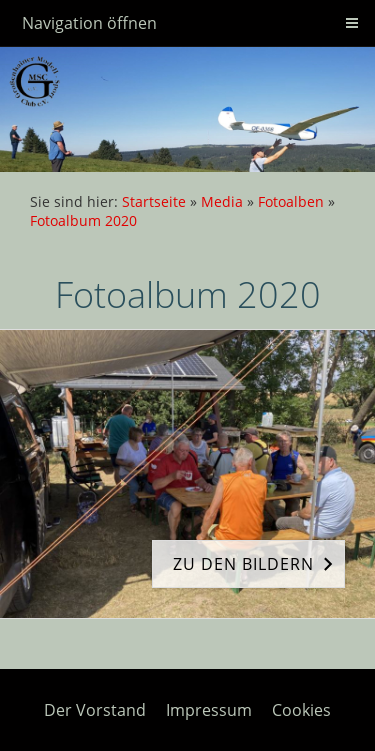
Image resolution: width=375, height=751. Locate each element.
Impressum (209, 710)
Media (222, 201)
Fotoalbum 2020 (83, 220)
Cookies (301, 710)
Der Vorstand (95, 710)
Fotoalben (291, 201)
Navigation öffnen (89, 23)
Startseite (154, 201)
